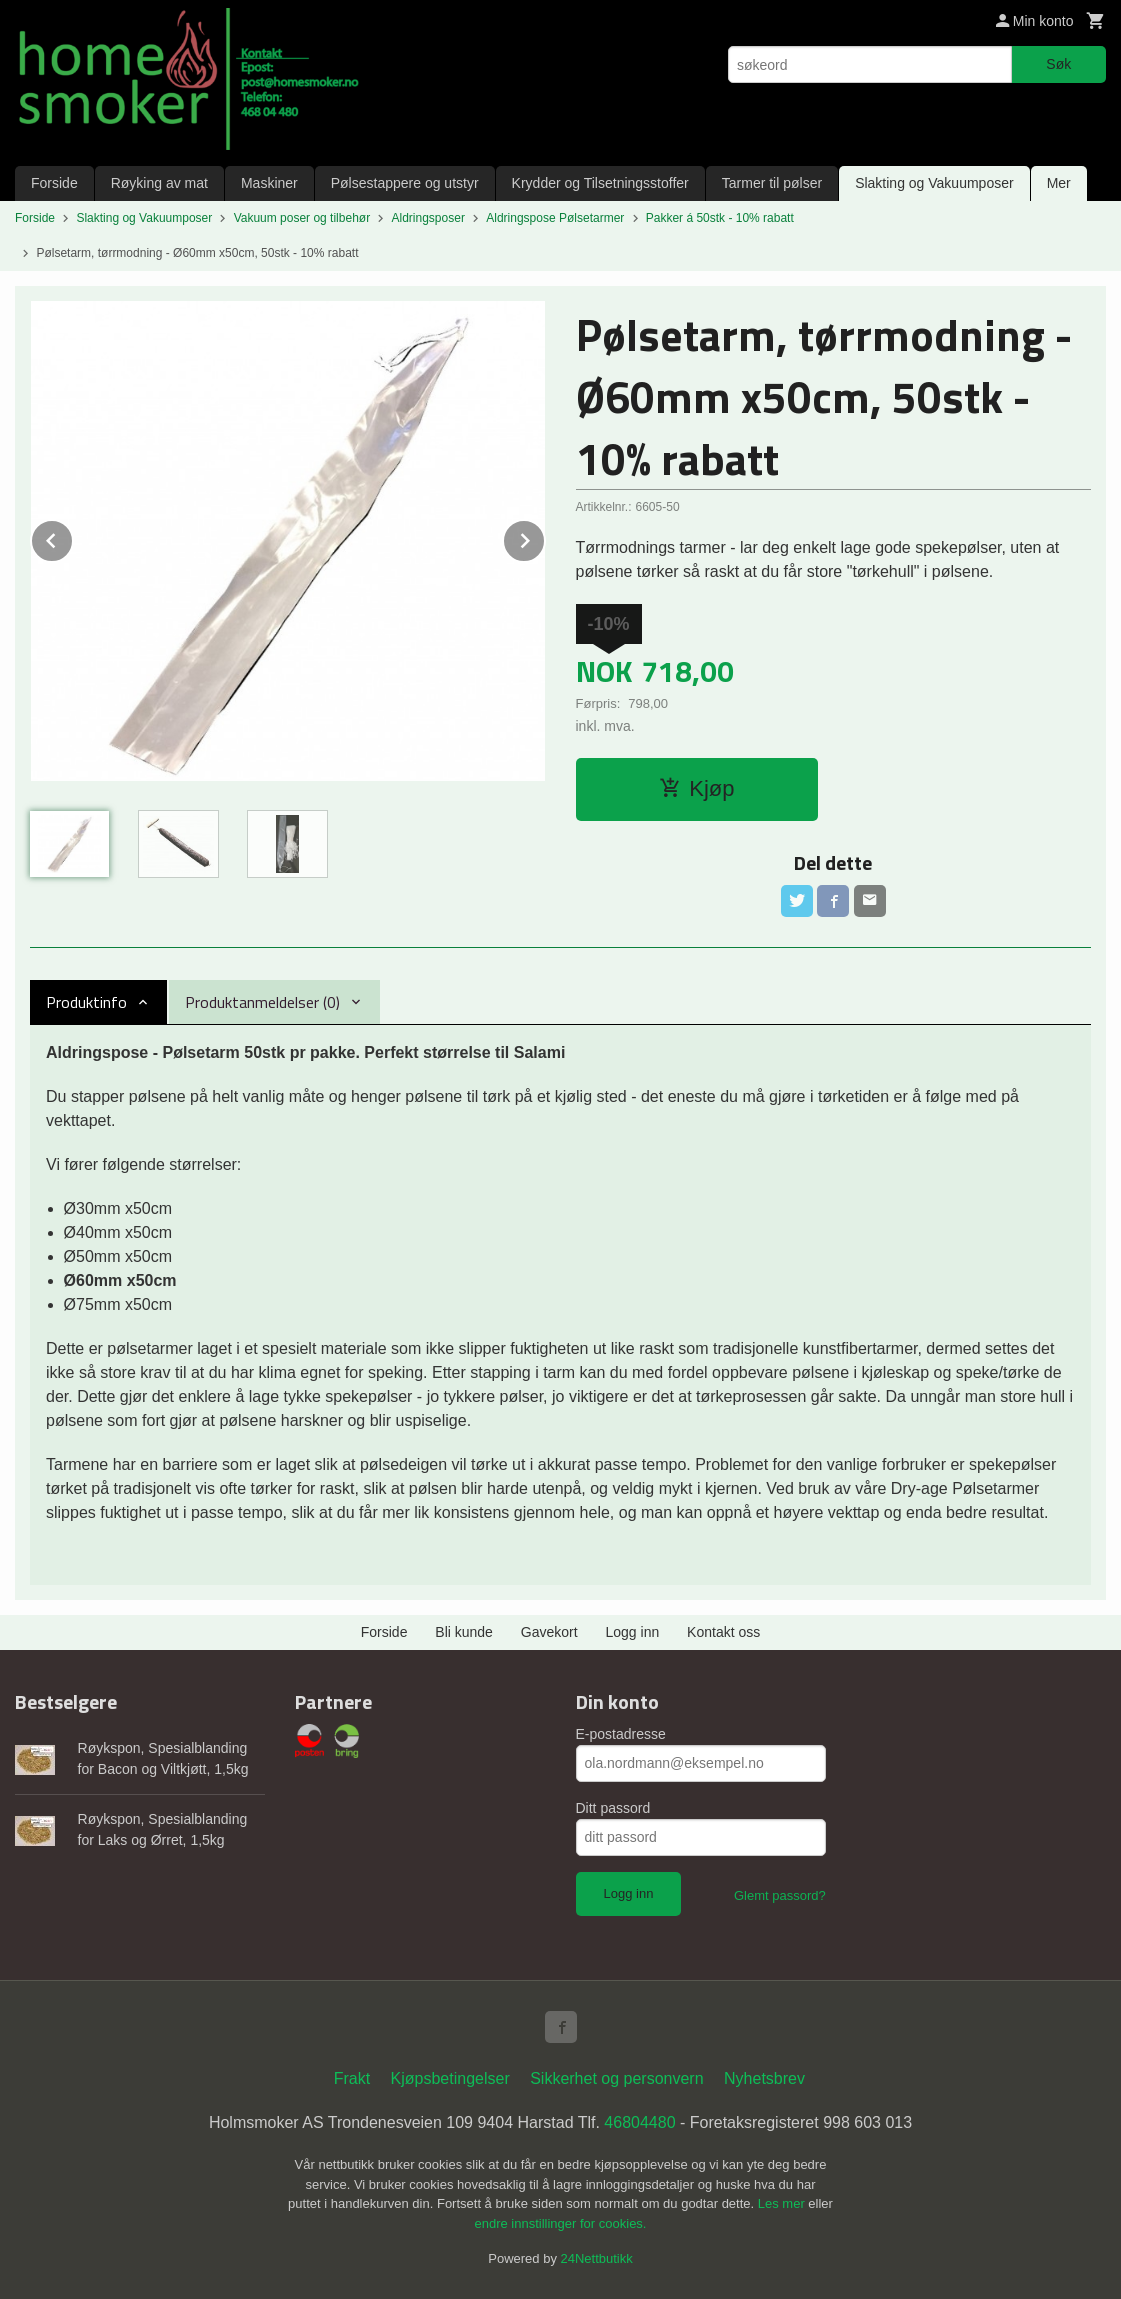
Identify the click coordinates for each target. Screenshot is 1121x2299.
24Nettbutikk (597, 2258)
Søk (1058, 64)
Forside (54, 183)
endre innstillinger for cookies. (561, 2223)
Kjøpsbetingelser (450, 2078)
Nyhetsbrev (764, 2078)
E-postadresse (621, 1734)
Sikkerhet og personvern (616, 2078)
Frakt (352, 2078)
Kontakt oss (723, 1632)
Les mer (783, 2203)
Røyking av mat (159, 183)
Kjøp (696, 788)
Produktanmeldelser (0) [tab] (262, 1002)
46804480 (639, 2122)
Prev (73, 537)
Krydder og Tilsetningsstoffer (600, 183)
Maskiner (269, 183)
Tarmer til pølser (772, 183)
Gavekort (549, 1632)
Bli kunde (464, 1632)
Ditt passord (613, 1808)
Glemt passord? (780, 1895)
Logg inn (633, 1632)
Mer (1059, 183)
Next (545, 537)
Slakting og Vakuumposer (934, 183)
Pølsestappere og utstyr (405, 183)
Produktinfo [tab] (86, 1002)
